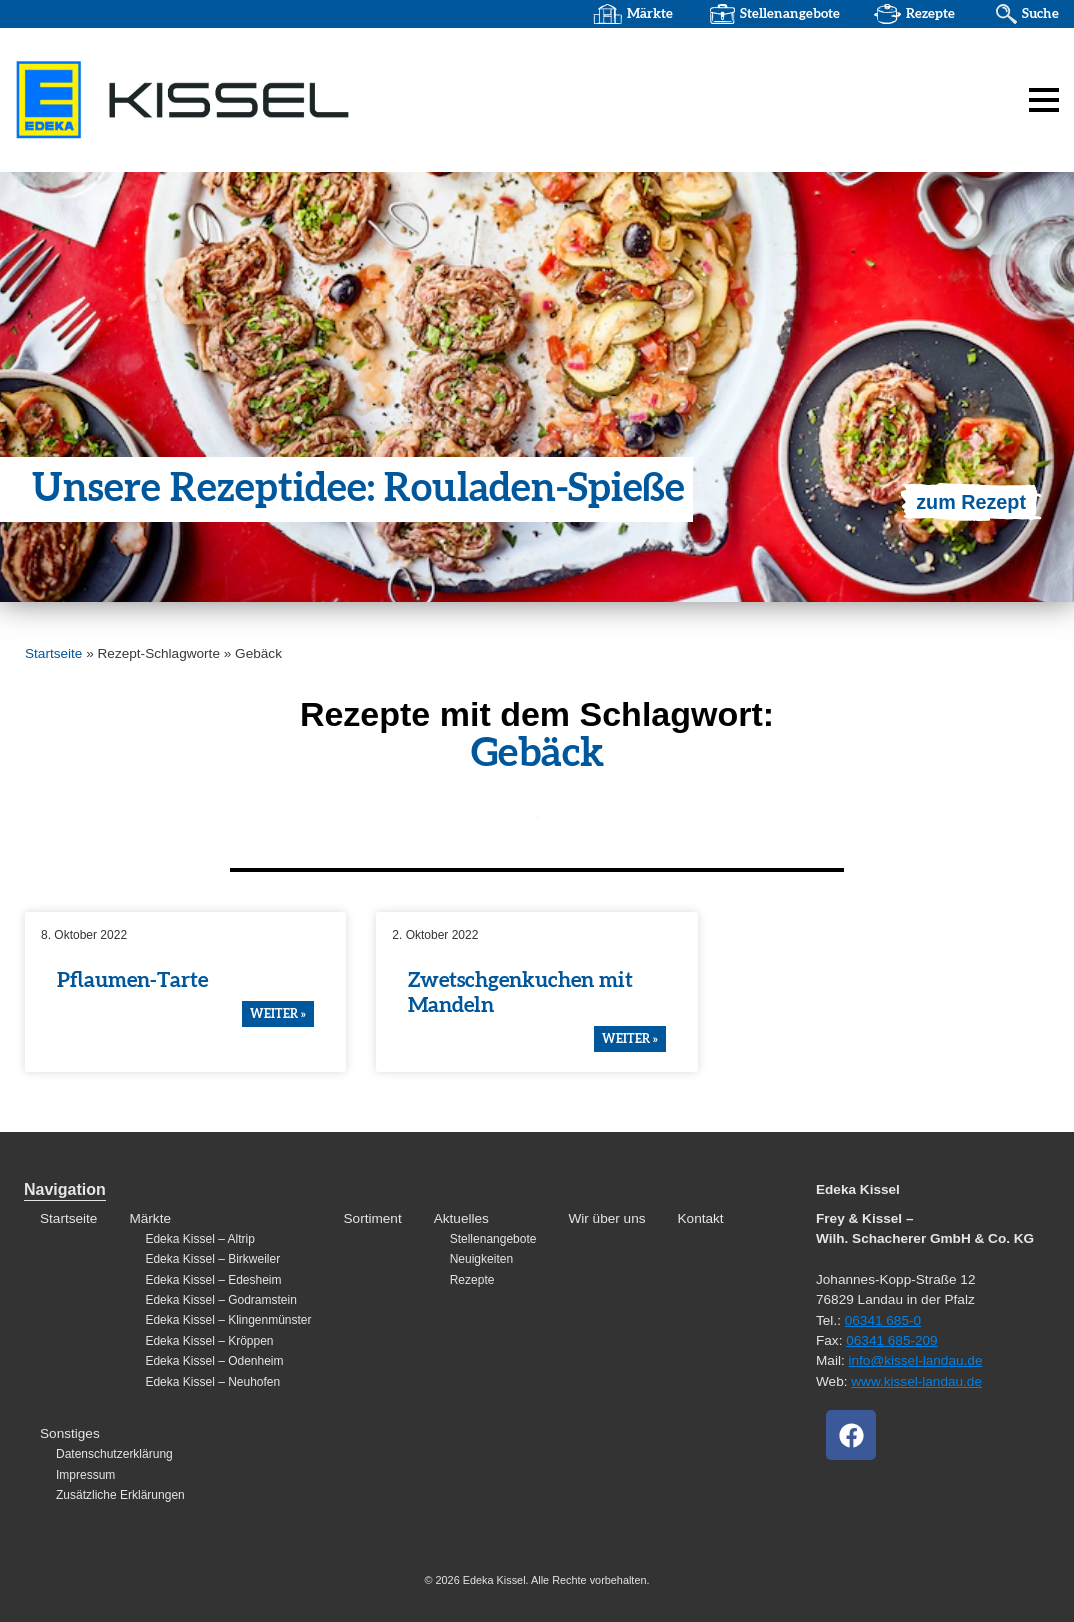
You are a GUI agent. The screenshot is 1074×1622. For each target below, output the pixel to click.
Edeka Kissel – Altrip (199, 1239)
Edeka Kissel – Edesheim (213, 1280)
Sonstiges (70, 1433)
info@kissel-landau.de (915, 1360)
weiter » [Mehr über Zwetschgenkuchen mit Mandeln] (630, 1039)
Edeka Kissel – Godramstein (220, 1300)
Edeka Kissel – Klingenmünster (228, 1320)
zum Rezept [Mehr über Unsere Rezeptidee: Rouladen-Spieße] (970, 502)
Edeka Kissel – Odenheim (214, 1361)
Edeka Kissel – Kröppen (209, 1341)
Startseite (53, 653)
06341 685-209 (891, 1340)
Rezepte (929, 14)
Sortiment (373, 1218)
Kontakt (701, 1218)
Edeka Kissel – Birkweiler (212, 1259)
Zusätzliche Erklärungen (120, 1495)
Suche (1040, 14)
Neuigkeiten (481, 1259)
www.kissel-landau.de (916, 1381)
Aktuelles (461, 1218)
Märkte (648, 14)
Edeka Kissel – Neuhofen (212, 1382)
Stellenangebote (788, 14)
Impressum (85, 1475)
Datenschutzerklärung (114, 1454)
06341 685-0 (883, 1320)
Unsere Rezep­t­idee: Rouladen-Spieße (361, 490)
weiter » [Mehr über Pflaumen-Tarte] (278, 1014)
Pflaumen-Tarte (132, 980)
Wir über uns (606, 1218)
